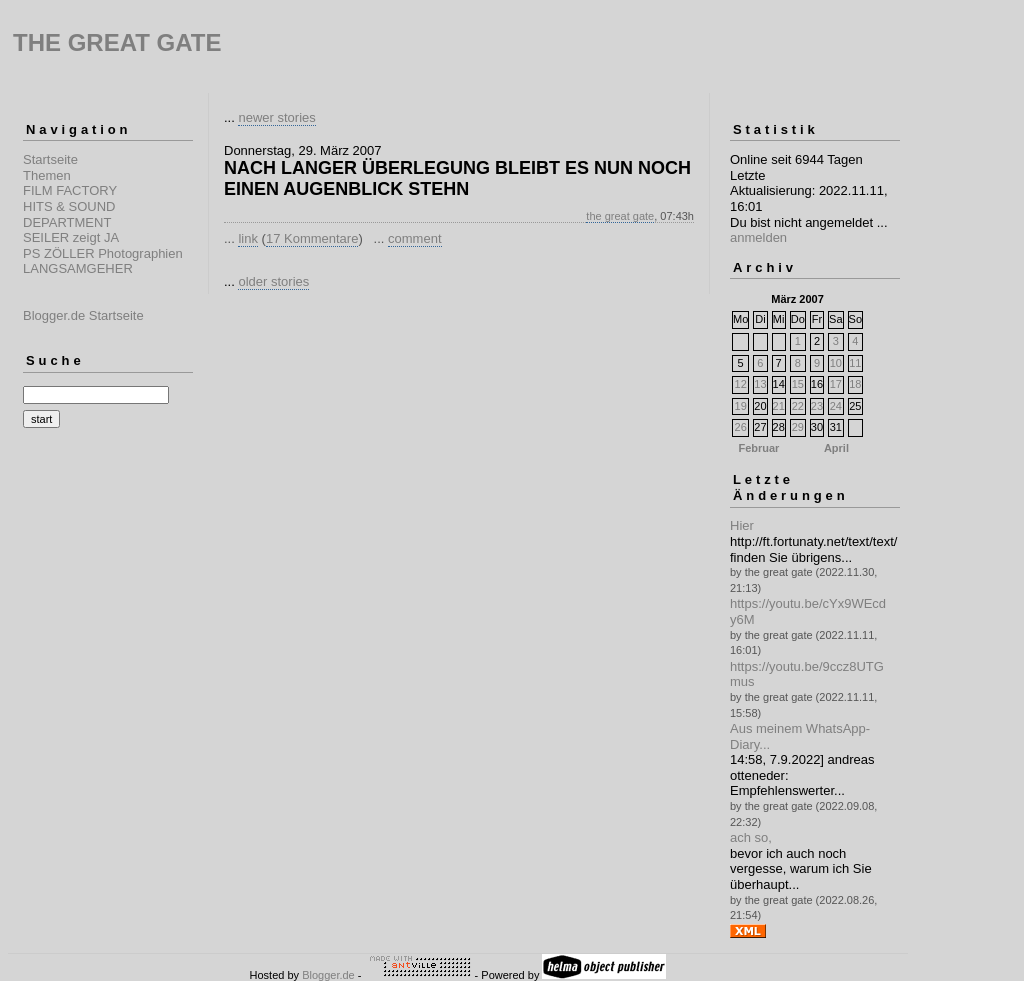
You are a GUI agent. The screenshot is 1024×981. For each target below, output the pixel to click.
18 (855, 384)
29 (798, 427)
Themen (47, 175)
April (836, 448)
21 (779, 406)
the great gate (620, 216)
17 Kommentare (312, 238)
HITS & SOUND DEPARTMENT (69, 214)
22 (798, 406)
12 (741, 384)
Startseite (50, 159)
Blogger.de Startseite (83, 315)
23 (817, 406)
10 (836, 363)
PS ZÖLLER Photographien (103, 253)
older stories (273, 281)
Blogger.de (328, 975)
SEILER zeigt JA (71, 237)
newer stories (276, 117)
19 (741, 406)
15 (798, 384)
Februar (758, 448)
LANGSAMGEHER (78, 268)
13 (760, 384)
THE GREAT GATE (117, 42)
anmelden (758, 237)
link (248, 238)
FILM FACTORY (70, 190)
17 (836, 384)
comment (414, 238)
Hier (742, 525)
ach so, (751, 837)
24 (836, 406)
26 (741, 427)
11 (855, 363)
